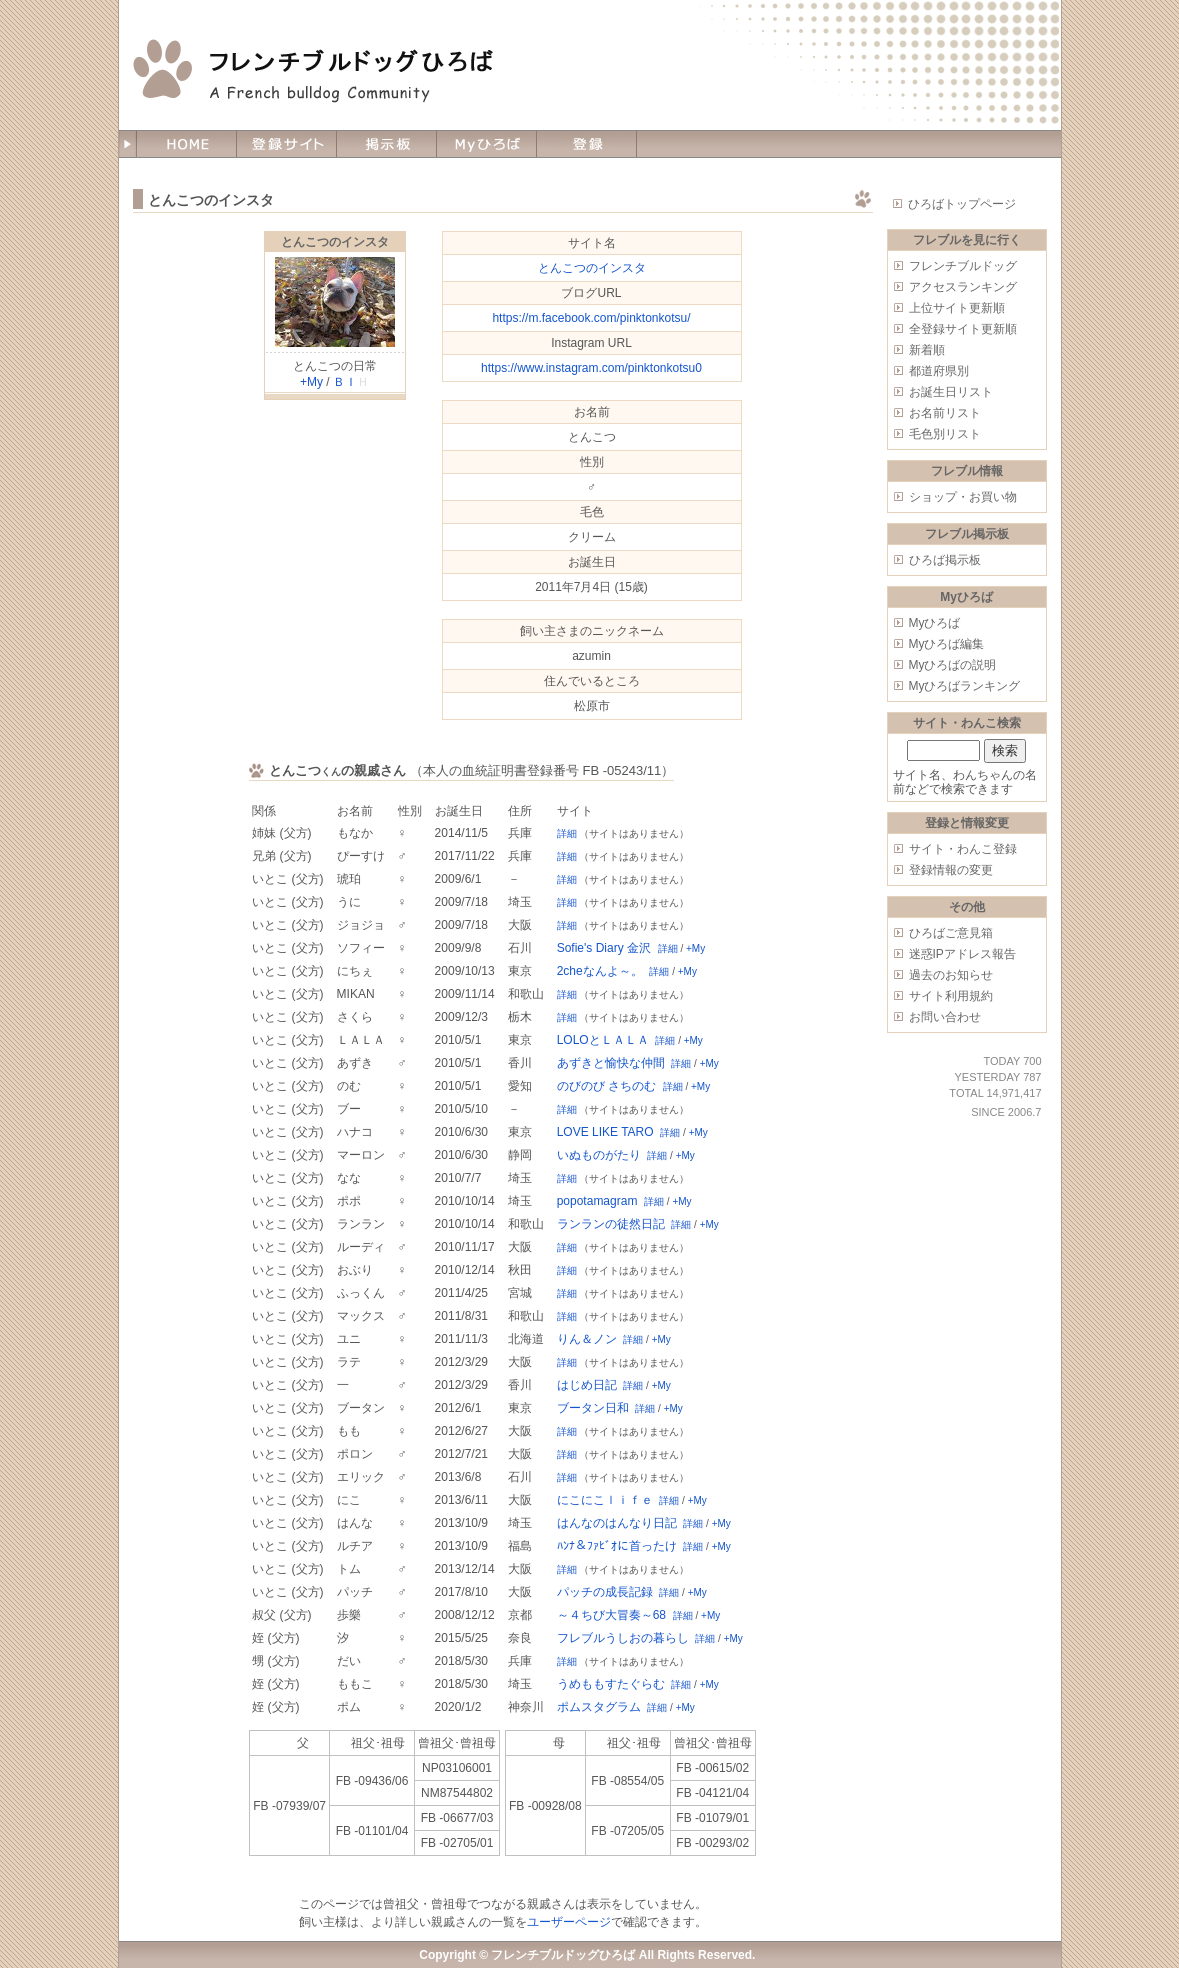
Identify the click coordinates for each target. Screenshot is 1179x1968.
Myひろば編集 (947, 644)
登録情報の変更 (951, 870)
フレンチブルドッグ (963, 266)
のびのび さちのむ (606, 1086)
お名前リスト (945, 413)
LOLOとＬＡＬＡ (603, 1040)
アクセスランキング (963, 287)
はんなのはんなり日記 (617, 1523)
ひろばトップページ (962, 204)
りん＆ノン (587, 1339)
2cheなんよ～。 (600, 971)
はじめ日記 (587, 1385)
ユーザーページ (569, 1922)
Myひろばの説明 (953, 665)
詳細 (567, 833)
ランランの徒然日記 (611, 1224)
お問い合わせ (945, 1017)
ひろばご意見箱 (951, 933)
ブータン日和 (593, 1408)
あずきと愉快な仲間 (611, 1063)
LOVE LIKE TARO (605, 1132)
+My (311, 382)
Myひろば (935, 623)
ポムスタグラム (599, 1707)
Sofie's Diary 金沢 (604, 948)
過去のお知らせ (951, 975)
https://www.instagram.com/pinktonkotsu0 (591, 368)
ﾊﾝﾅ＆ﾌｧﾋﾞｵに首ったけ (617, 1546)
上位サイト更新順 (957, 308)
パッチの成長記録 (605, 1592)
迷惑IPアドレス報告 (962, 954)
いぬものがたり (599, 1155)
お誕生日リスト (951, 392)
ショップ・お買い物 (963, 497)
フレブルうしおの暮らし (623, 1638)
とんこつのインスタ (335, 242)
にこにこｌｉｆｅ (605, 1500)
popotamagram (597, 1201)
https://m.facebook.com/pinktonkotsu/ (591, 318)
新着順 (927, 350)
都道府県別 (939, 371)
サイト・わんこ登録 (963, 849)
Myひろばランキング (965, 686)
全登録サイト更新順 (963, 329)
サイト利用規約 (951, 996)
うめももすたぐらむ (611, 1684)
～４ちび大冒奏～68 (611, 1615)
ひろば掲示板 (945, 560)
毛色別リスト (945, 434)
